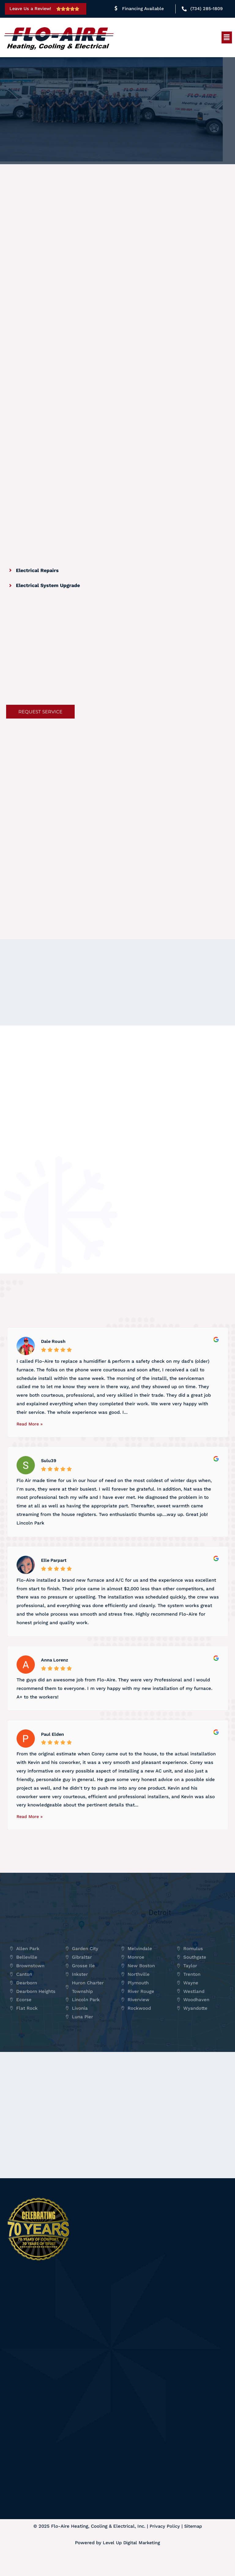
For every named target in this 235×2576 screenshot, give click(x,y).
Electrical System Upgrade (48, 585)
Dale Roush (54, 1358)
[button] (227, 37)
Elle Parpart (54, 1577)
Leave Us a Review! (31, 8)
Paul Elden (53, 1751)
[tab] (73, 570)
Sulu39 (49, 1477)
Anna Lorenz (55, 1677)
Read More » (30, 1440)
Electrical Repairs (37, 570)
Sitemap (193, 2543)
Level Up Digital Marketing (131, 2560)
